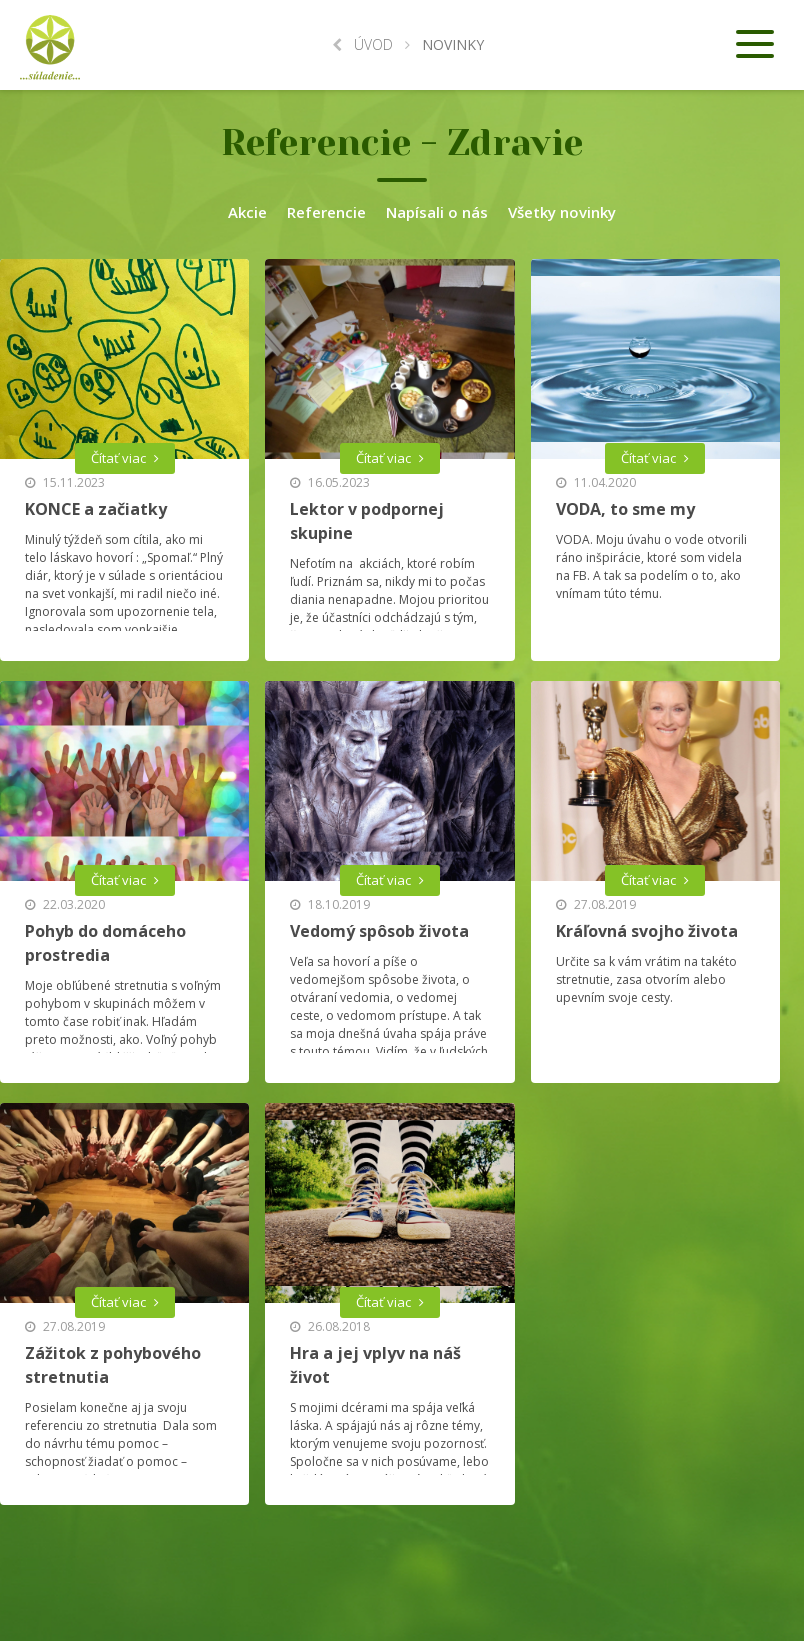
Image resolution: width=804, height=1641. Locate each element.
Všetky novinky (562, 212)
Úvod (362, 44)
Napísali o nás (437, 212)
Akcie (247, 212)
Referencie (326, 212)
